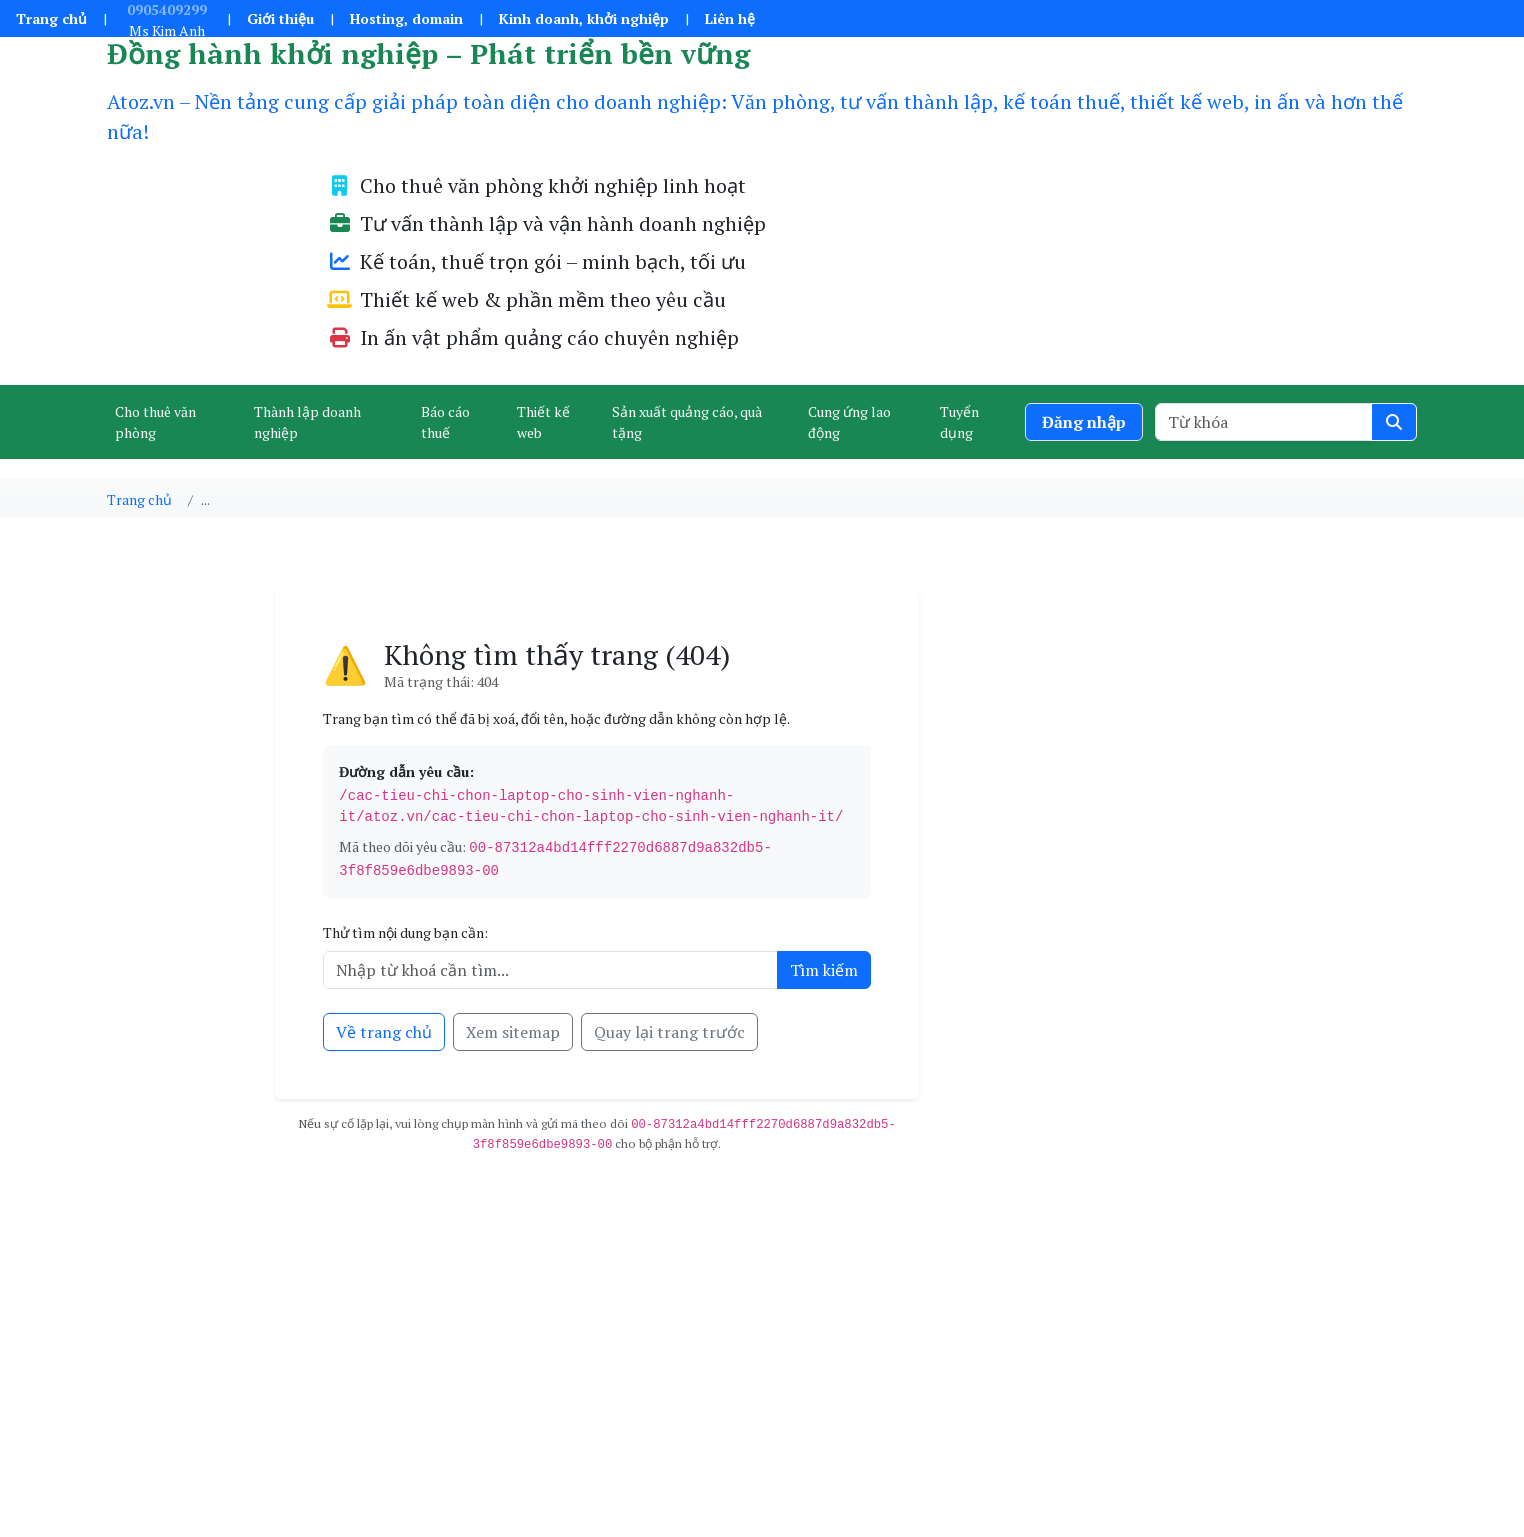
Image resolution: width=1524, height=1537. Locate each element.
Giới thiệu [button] (280, 18)
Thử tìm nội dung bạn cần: (405, 932)
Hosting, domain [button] (406, 18)
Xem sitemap (513, 1032)
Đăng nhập (1084, 422)
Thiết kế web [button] (543, 422)
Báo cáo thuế (445, 422)
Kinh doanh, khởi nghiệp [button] (584, 18)
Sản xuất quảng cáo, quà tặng (687, 422)
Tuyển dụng (959, 422)
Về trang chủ (384, 1032)
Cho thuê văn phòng (155, 422)
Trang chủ (51, 18)
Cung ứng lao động (849, 422)
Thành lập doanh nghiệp (307, 422)
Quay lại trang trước (669, 1032)
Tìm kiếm (824, 970)
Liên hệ (730, 18)
